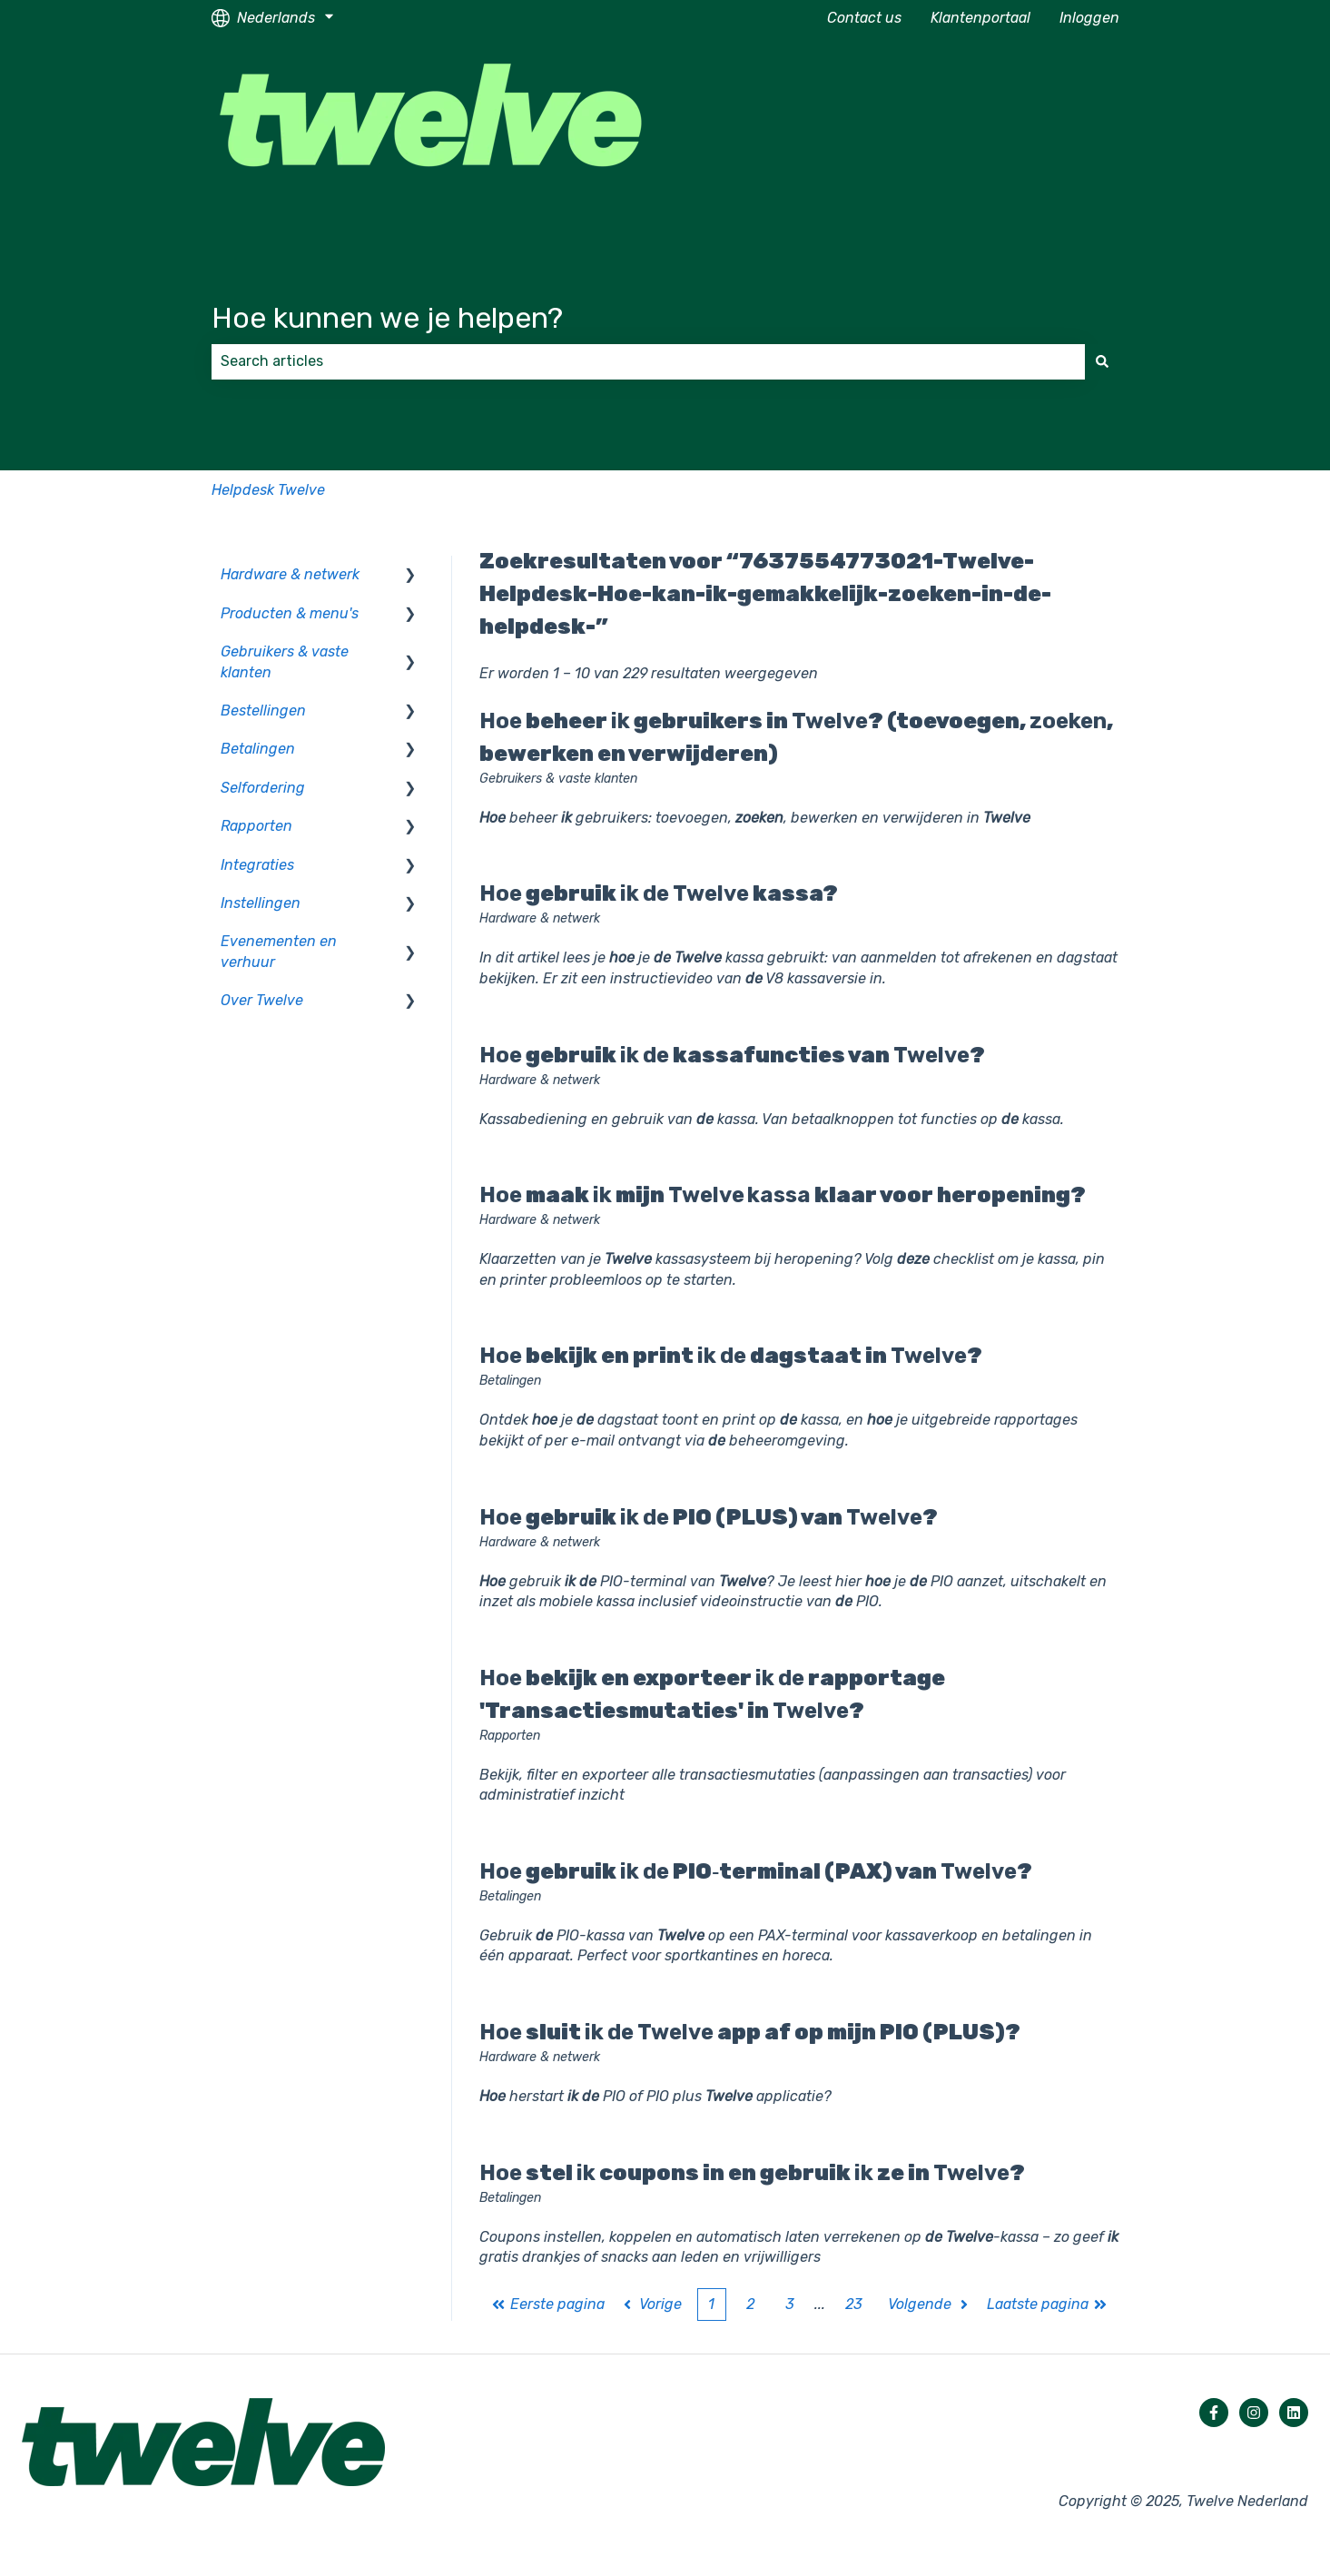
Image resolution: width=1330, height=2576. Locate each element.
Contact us (864, 17)
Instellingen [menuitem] (260, 903)
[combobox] (648, 361)
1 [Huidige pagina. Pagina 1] (711, 2304)
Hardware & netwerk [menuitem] (290, 574)
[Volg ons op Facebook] (1213, 2412)
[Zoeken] (1102, 361)
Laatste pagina (1047, 2304)
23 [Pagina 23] (853, 2304)
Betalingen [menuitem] (258, 748)
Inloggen (1089, 17)
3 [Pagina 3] (789, 2304)
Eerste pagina (548, 2304)
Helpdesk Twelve (268, 489)
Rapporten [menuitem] (256, 825)
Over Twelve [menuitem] (262, 1000)
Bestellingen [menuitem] (263, 710)
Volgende (929, 2304)
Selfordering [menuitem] (263, 787)
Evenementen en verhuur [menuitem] (279, 951)
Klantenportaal (980, 17)
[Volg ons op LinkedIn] (1293, 2412)
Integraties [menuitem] (257, 864)
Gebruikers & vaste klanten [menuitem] (285, 661)
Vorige (651, 2304)
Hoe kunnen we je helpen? (387, 318)
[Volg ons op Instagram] (1253, 2412)
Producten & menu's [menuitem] (290, 613)
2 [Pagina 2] (750, 2304)
